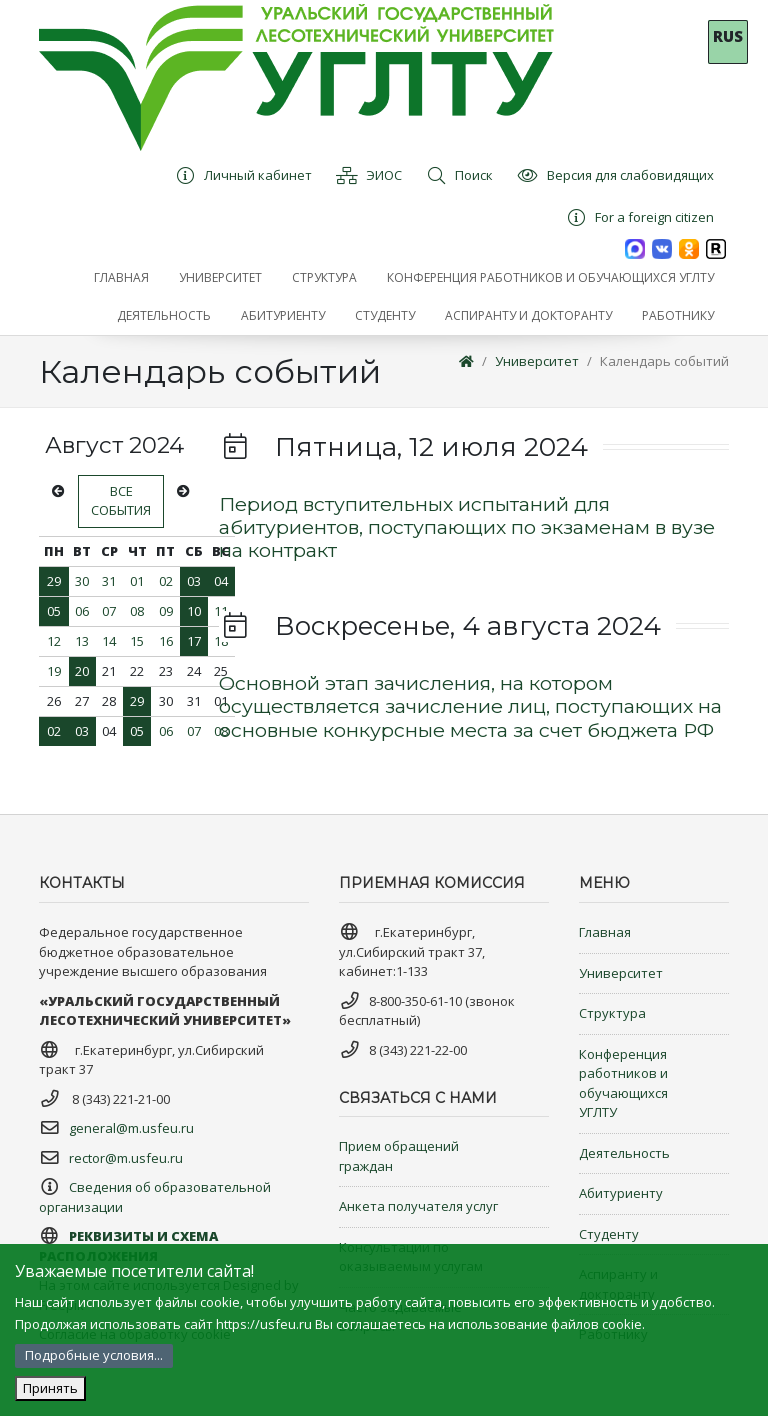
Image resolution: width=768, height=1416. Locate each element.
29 (54, 581)
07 (109, 611)
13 (82, 641)
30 (82, 581)
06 (82, 611)
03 (194, 581)
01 (137, 581)
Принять (50, 1388)
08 (137, 611)
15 (137, 641)
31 (109, 581)
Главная (605, 932)
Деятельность (624, 1153)
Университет (537, 361)
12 (54, 641)
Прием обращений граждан (399, 1156)
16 (166, 641)
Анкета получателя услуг (418, 1206)
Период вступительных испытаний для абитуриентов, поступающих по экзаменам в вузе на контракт (467, 527)
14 (109, 641)
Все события (121, 501)
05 (54, 611)
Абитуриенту (621, 1193)
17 (194, 641)
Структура (612, 1013)
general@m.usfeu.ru (131, 1128)
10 (194, 611)
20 (82, 671)
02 (166, 581)
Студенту (609, 1234)
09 (166, 611)
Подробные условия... (94, 1355)
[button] (220, 278)
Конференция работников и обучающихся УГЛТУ (623, 1083)
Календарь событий (664, 361)
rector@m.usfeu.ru (126, 1158)
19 (54, 671)
